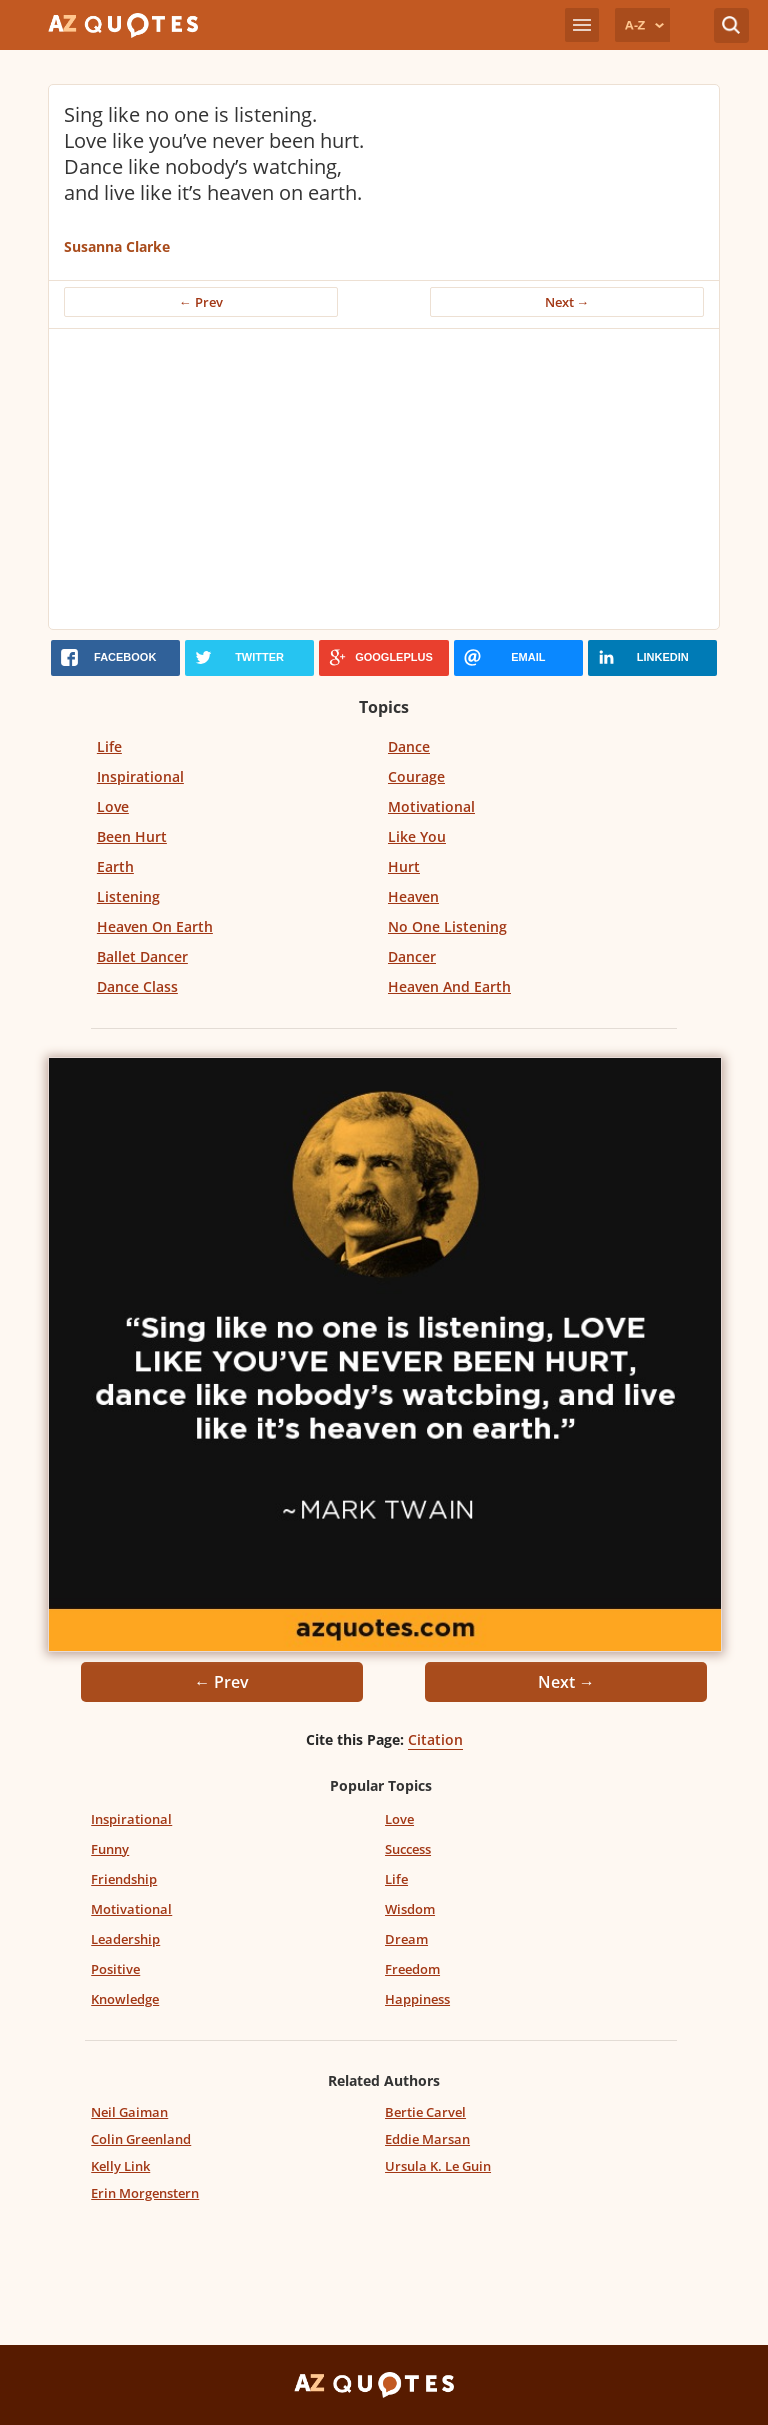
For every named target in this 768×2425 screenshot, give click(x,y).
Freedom (412, 1969)
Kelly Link (120, 2166)
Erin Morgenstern (145, 2193)
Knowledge (125, 1999)
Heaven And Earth (449, 986)
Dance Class (137, 986)
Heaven (413, 896)
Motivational (431, 806)
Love (113, 806)
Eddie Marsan (427, 2139)
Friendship (124, 1879)
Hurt (404, 866)
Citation (435, 1739)
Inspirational (140, 776)
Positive (115, 1969)
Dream (406, 1939)
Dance (409, 746)
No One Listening (447, 926)
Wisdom (410, 1909)
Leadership (125, 1939)
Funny (110, 1849)
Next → (567, 302)
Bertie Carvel (425, 2112)
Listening (128, 896)
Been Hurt (132, 836)
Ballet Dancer (142, 956)
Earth (115, 866)
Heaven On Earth (155, 926)
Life (109, 746)
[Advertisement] (384, 479)
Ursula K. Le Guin (438, 2166)
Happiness (417, 1999)
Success (408, 1849)
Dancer (412, 956)
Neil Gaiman (129, 2112)
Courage (416, 776)
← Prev (201, 302)
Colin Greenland (141, 2139)
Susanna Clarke (117, 246)
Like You (417, 836)
